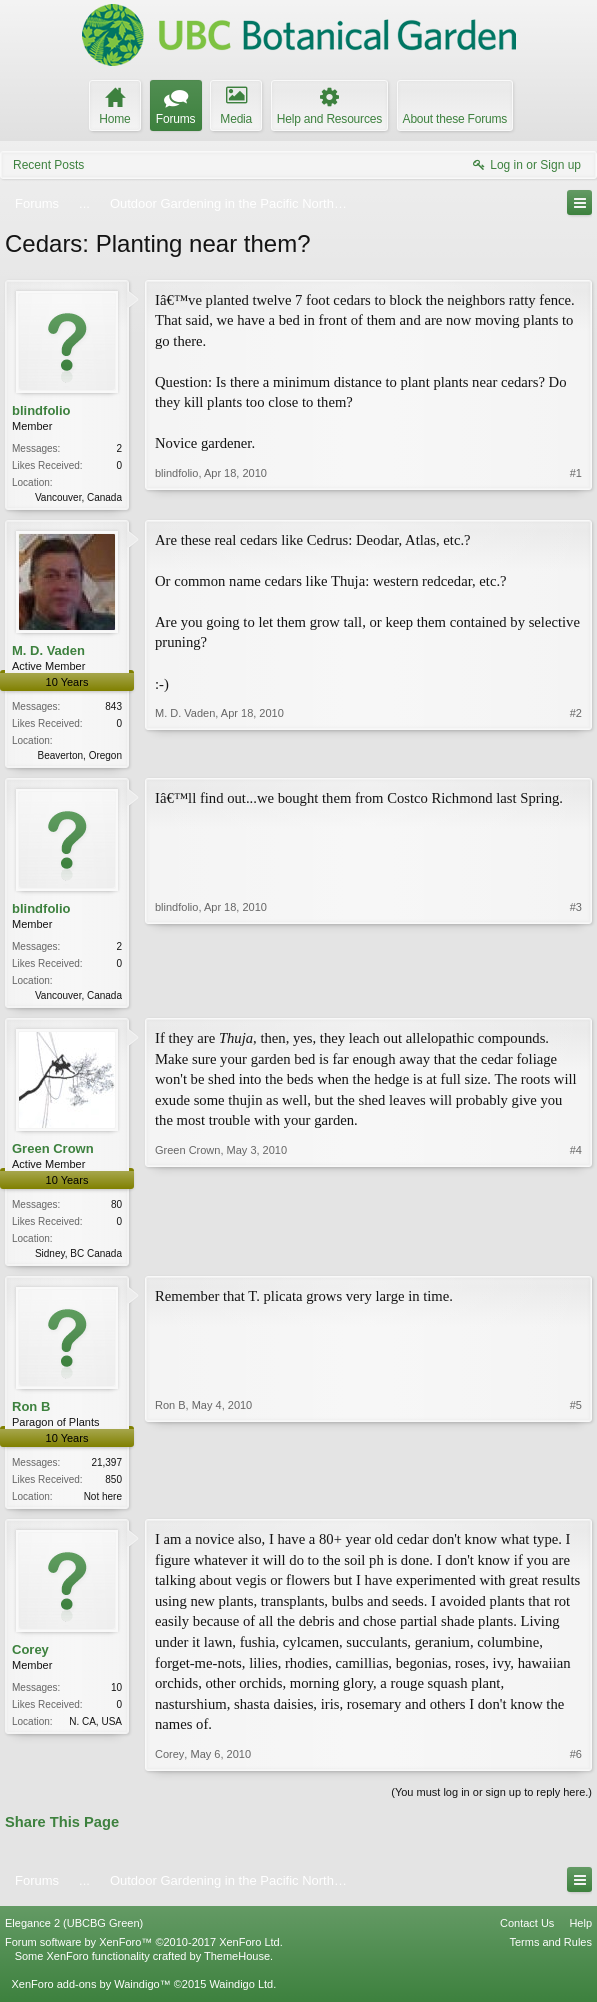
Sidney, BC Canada (78, 1259)
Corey (30, 1659)
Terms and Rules (550, 1952)
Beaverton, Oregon (80, 757)
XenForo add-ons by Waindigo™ (90, 1994)
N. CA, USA (95, 1731)
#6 (576, 1763)
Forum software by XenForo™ (144, 1952)
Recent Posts (48, 165)
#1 (576, 495)
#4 (576, 1257)
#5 (576, 1502)
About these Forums (455, 119)
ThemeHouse (237, 1966)
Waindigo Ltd (241, 1994)
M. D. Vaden (48, 652)
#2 (576, 755)
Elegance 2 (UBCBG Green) (74, 1933)
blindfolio (41, 410)
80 (116, 1210)
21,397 (106, 1470)
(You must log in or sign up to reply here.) (491, 1802)
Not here (103, 1504)
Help (580, 1933)
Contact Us (527, 1933)
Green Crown (53, 1154)
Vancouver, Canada (78, 497)
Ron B (31, 1414)
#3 (576, 997)
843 (113, 708)
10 (116, 1697)
